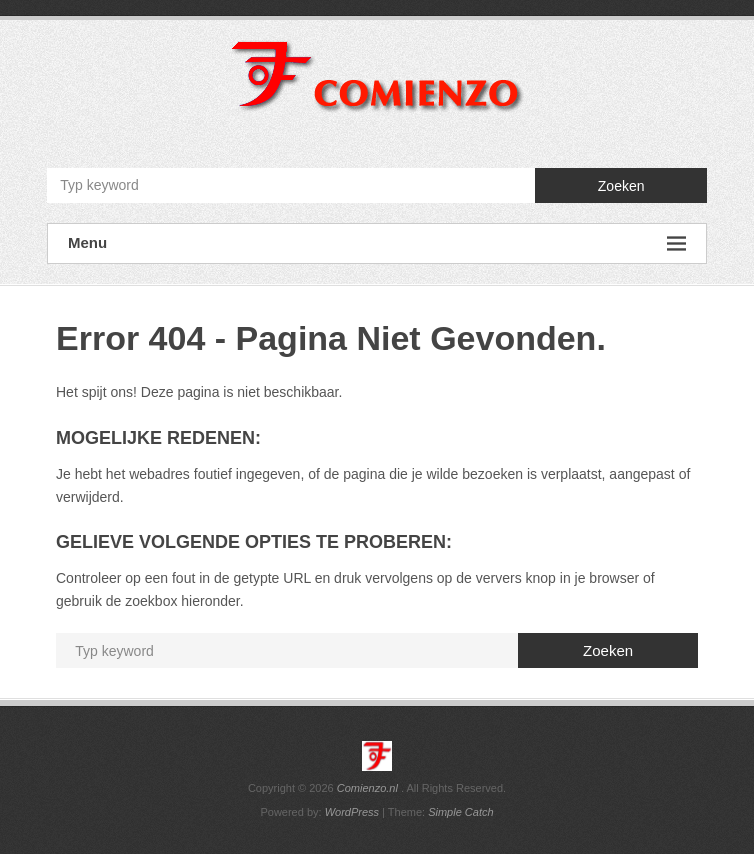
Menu (377, 243)
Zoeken (621, 186)
